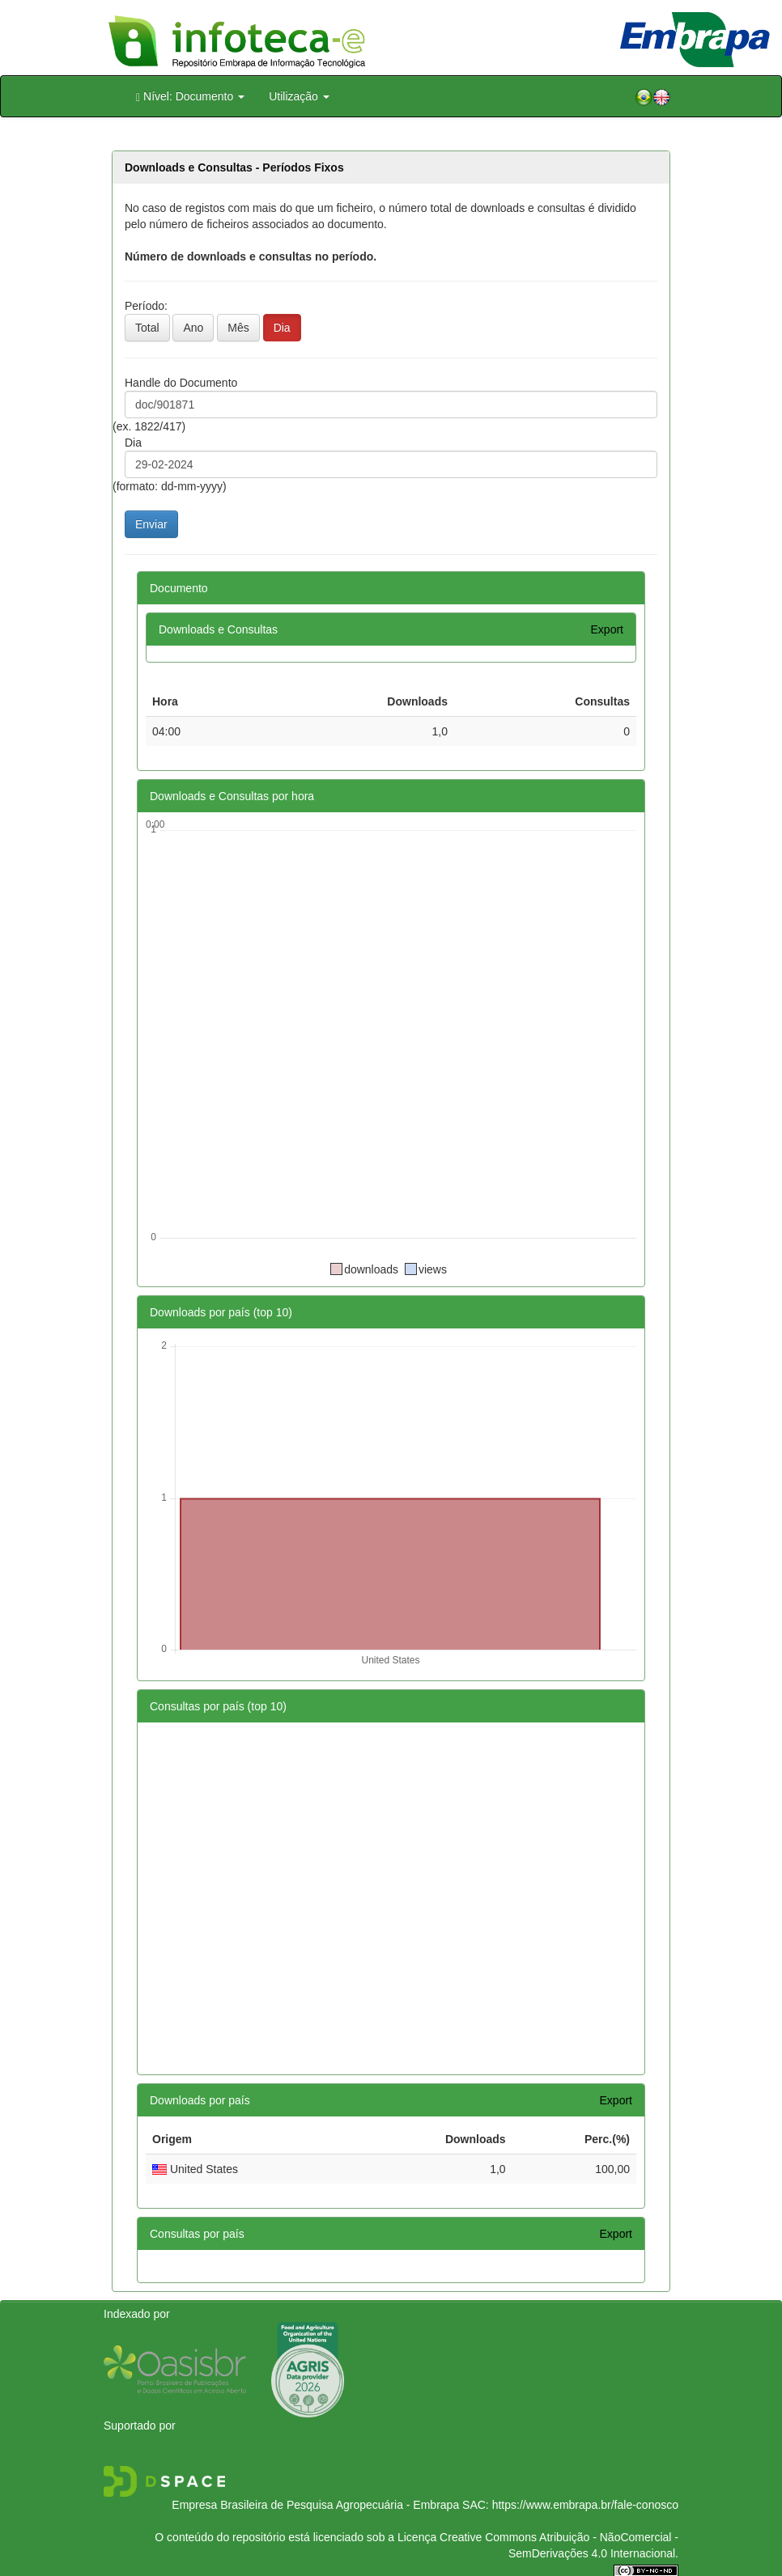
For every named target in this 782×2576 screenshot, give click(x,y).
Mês (238, 327)
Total (147, 327)
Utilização (299, 96)
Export (607, 629)
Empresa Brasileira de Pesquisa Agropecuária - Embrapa (315, 2504)
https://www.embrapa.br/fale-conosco (585, 2504)
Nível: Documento (190, 97)
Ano (193, 327)
